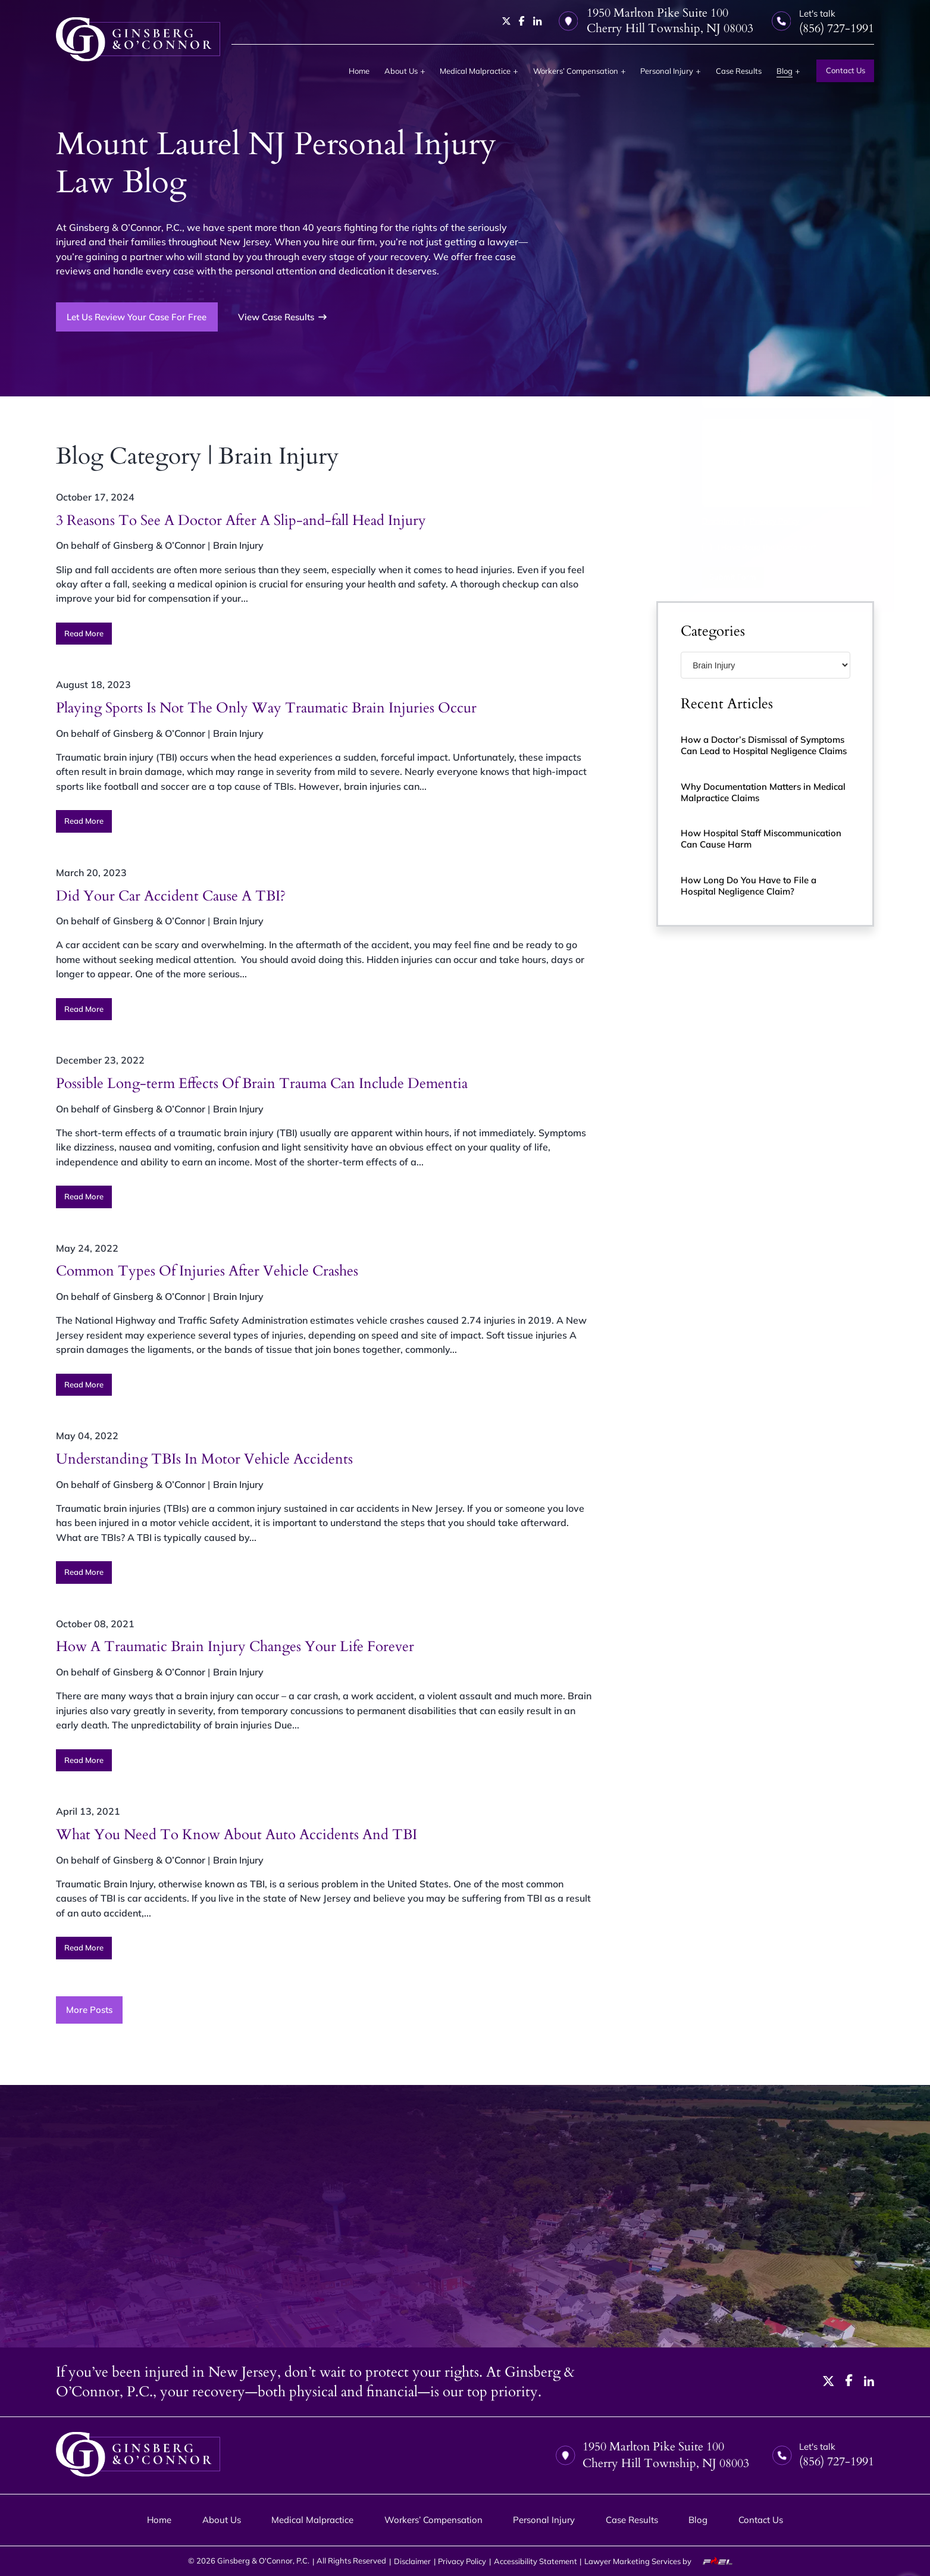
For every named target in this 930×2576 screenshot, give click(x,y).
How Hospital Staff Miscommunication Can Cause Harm (761, 838)
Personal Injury (666, 71)
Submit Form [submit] (711, 577)
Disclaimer (699, 521)
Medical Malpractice (475, 71)
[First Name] (721, 332)
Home (359, 71)
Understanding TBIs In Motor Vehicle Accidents (204, 1459)
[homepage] (138, 39)
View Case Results (282, 317)
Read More (84, 633)
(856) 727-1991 (725, 283)
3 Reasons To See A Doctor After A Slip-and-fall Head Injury (241, 520)
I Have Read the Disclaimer (746, 547)
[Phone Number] (765, 365)
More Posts (89, 2009)
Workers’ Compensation (575, 71)
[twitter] (506, 21)
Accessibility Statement (535, 2561)
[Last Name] (810, 332)
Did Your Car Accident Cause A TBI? (171, 896)
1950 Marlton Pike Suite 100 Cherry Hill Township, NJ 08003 (656, 20)
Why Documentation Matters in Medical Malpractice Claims (763, 792)
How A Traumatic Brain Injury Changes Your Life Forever (235, 1646)
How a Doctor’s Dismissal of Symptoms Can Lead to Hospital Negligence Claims (764, 745)
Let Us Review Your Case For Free (136, 317)
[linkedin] (537, 21)
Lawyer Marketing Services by (663, 2561)
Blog (784, 71)
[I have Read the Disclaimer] (685, 547)
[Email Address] (765, 397)
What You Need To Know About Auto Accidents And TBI (236, 1835)
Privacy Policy (753, 521)
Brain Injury (238, 545)
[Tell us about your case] (765, 463)
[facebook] (522, 21)
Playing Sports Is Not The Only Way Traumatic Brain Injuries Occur (266, 708)
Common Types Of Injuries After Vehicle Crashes (207, 1271)
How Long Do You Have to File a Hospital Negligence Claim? (748, 885)
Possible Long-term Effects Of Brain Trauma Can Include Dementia (262, 1083)
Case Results (739, 71)
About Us (401, 71)
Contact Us (845, 70)
